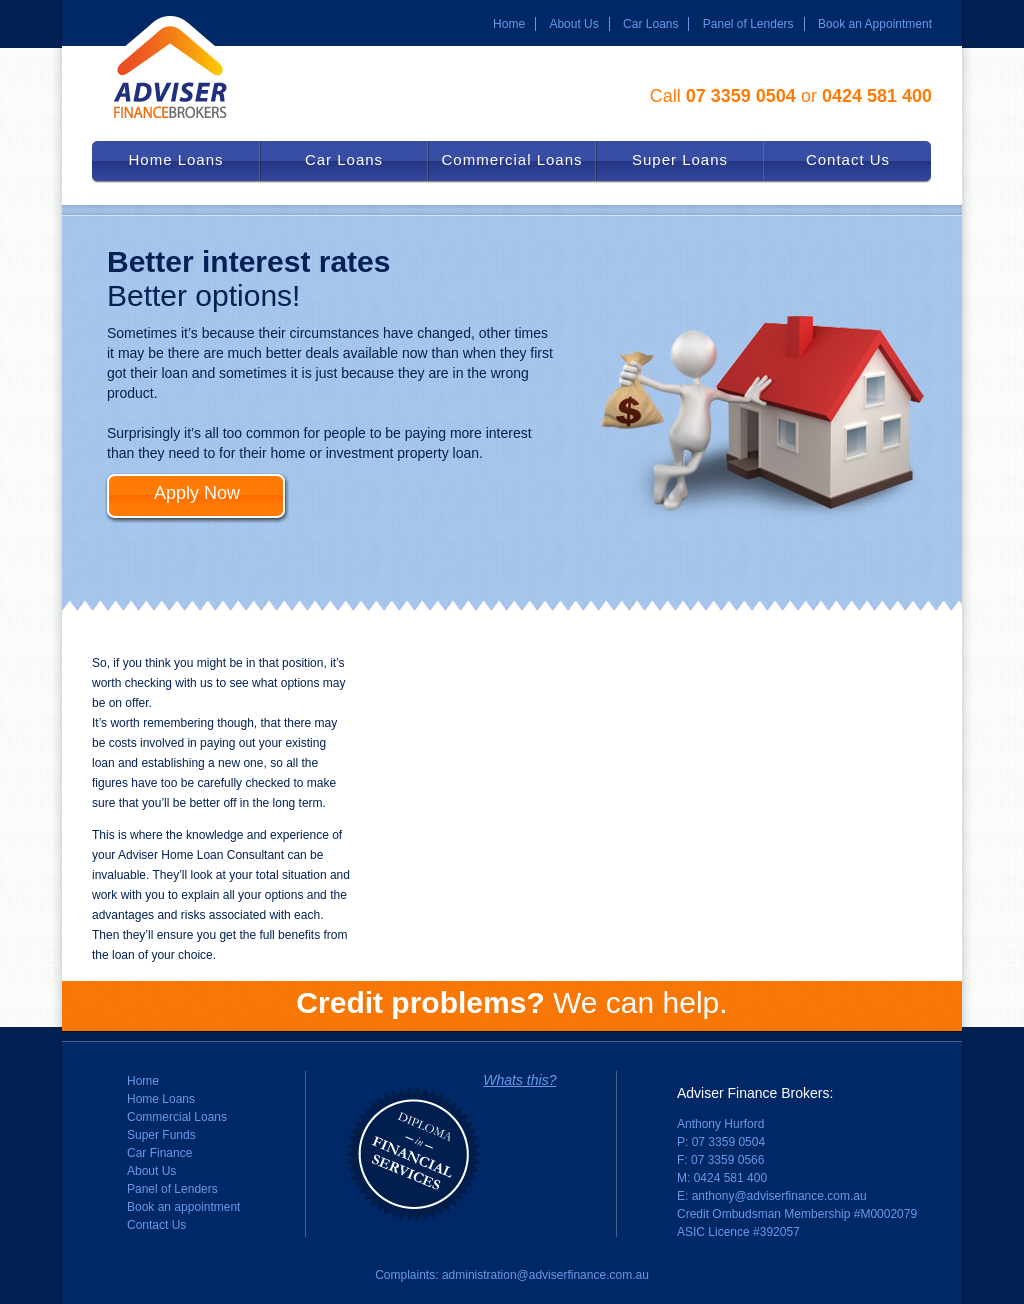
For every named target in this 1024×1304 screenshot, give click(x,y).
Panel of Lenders (748, 24)
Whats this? (519, 1080)
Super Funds (161, 1135)
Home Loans (161, 1099)
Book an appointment (183, 1207)
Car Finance (159, 1153)
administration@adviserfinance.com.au (545, 1275)
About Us (573, 24)
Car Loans (650, 24)
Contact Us (156, 1225)
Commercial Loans (177, 1117)
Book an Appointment (875, 24)
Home (509, 24)
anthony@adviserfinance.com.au (779, 1196)
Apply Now (197, 493)
